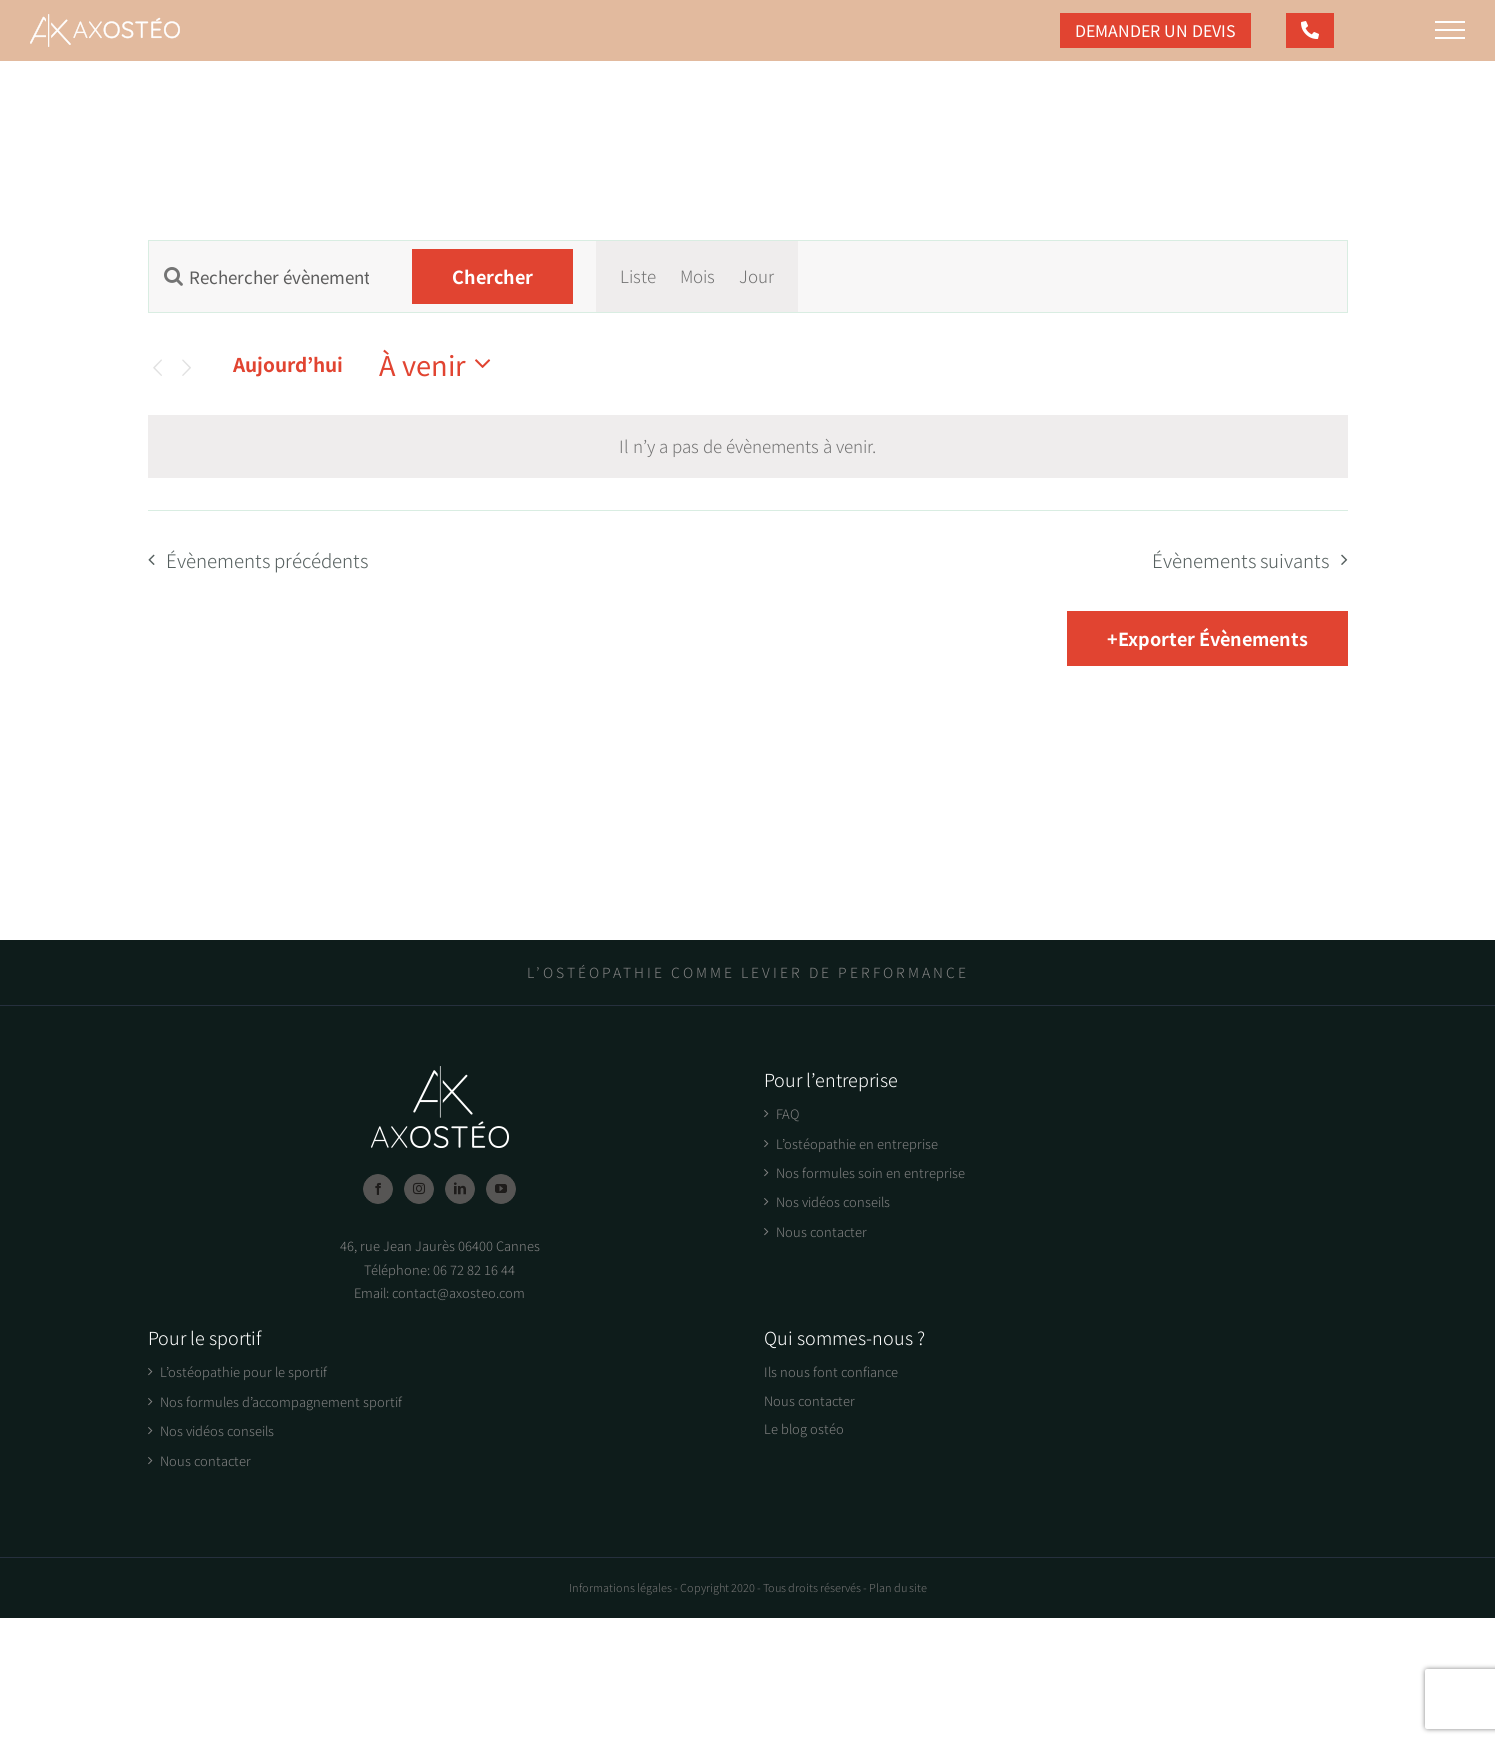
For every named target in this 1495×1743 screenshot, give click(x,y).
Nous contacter (821, 1231)
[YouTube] (501, 1189)
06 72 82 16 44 (474, 1269)
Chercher (493, 276)
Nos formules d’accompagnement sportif (281, 1401)
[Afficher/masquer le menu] (1450, 30)
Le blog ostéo (804, 1428)
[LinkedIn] (460, 1189)
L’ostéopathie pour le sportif (243, 1371)
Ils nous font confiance (831, 1371)
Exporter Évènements (1213, 638)
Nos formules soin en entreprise (870, 1172)
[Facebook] (378, 1189)
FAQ (787, 1113)
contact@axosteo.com (458, 1292)
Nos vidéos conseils (833, 1201)
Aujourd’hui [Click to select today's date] (288, 363)
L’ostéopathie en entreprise (857, 1143)
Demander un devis (1155, 30)
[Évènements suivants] (186, 367)
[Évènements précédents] (157, 367)
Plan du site (898, 1587)
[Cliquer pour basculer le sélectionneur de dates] (441, 364)
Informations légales (620, 1587)
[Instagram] (419, 1189)
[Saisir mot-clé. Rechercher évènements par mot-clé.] (269, 276)
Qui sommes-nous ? (844, 1337)
